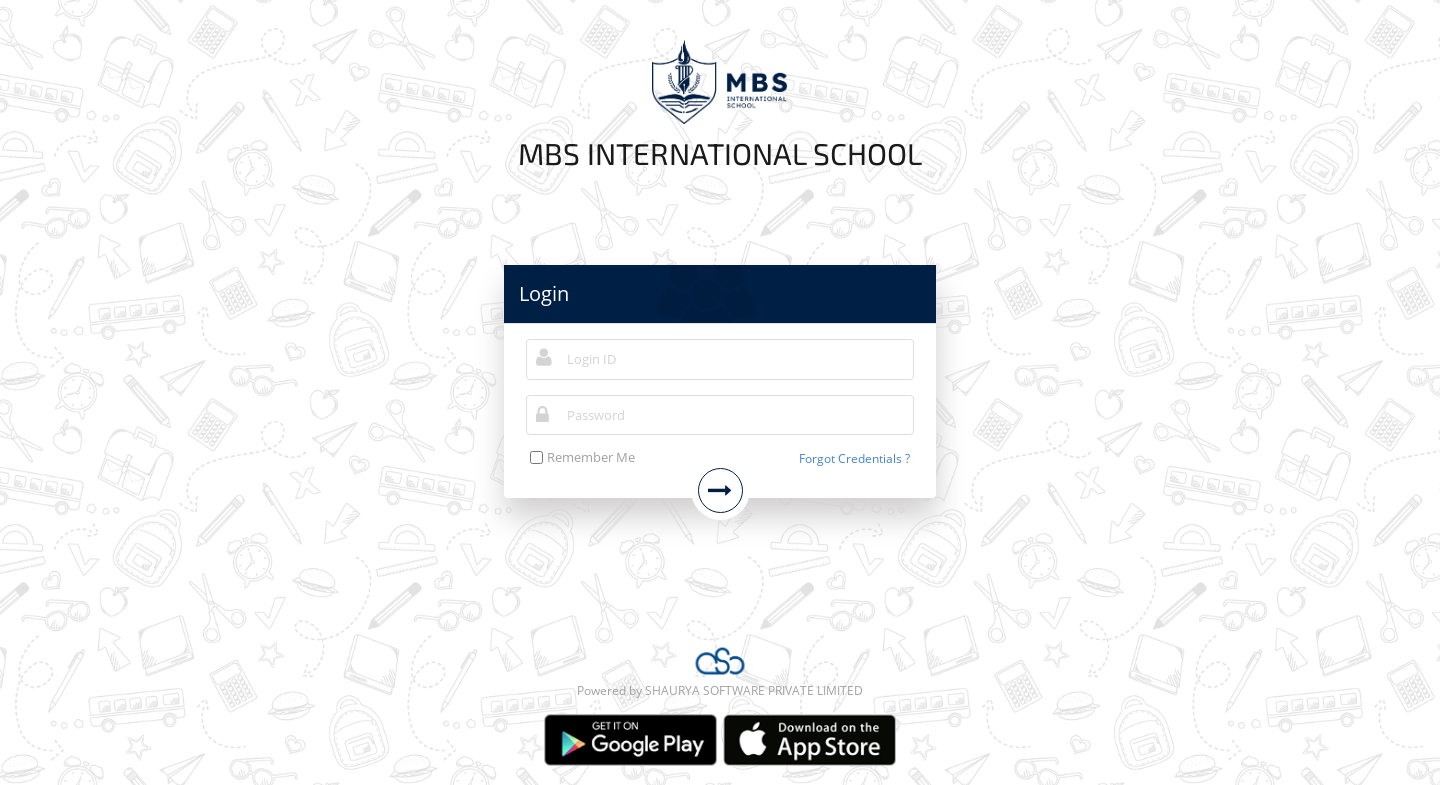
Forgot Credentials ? (854, 458)
